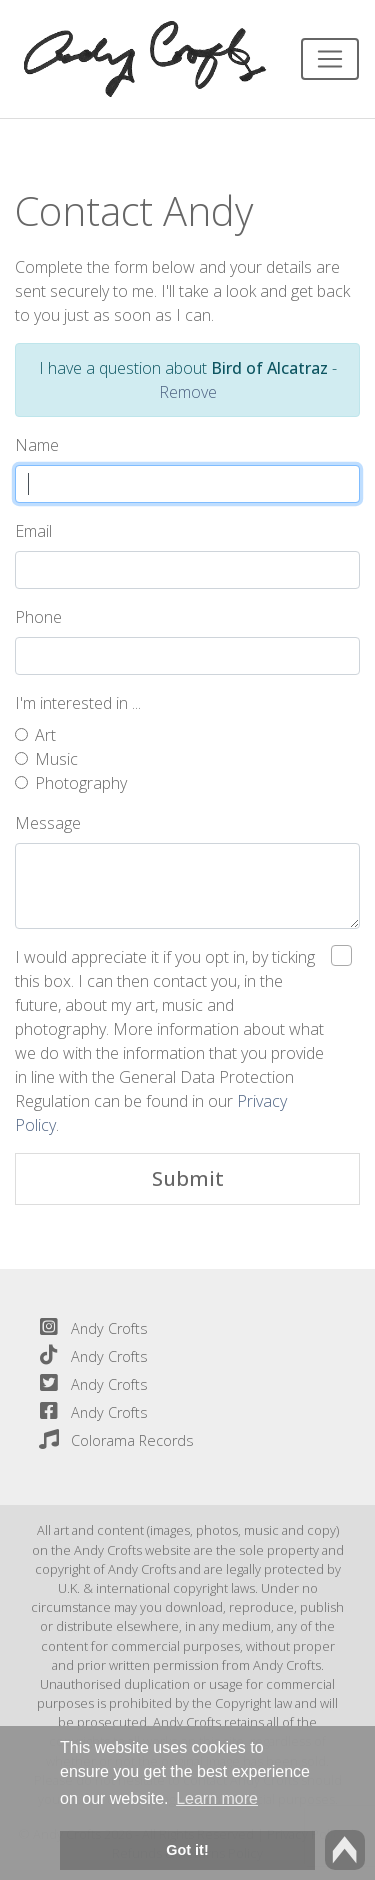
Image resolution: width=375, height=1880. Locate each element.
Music (56, 759)
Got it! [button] (187, 1850)
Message (48, 823)
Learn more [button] (217, 1798)
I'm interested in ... (78, 703)
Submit (188, 1178)
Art (45, 735)
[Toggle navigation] (330, 59)
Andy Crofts (89, 1328)
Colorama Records (112, 1440)
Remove (188, 392)
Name (37, 445)
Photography (81, 783)
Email (33, 531)
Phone (38, 617)
